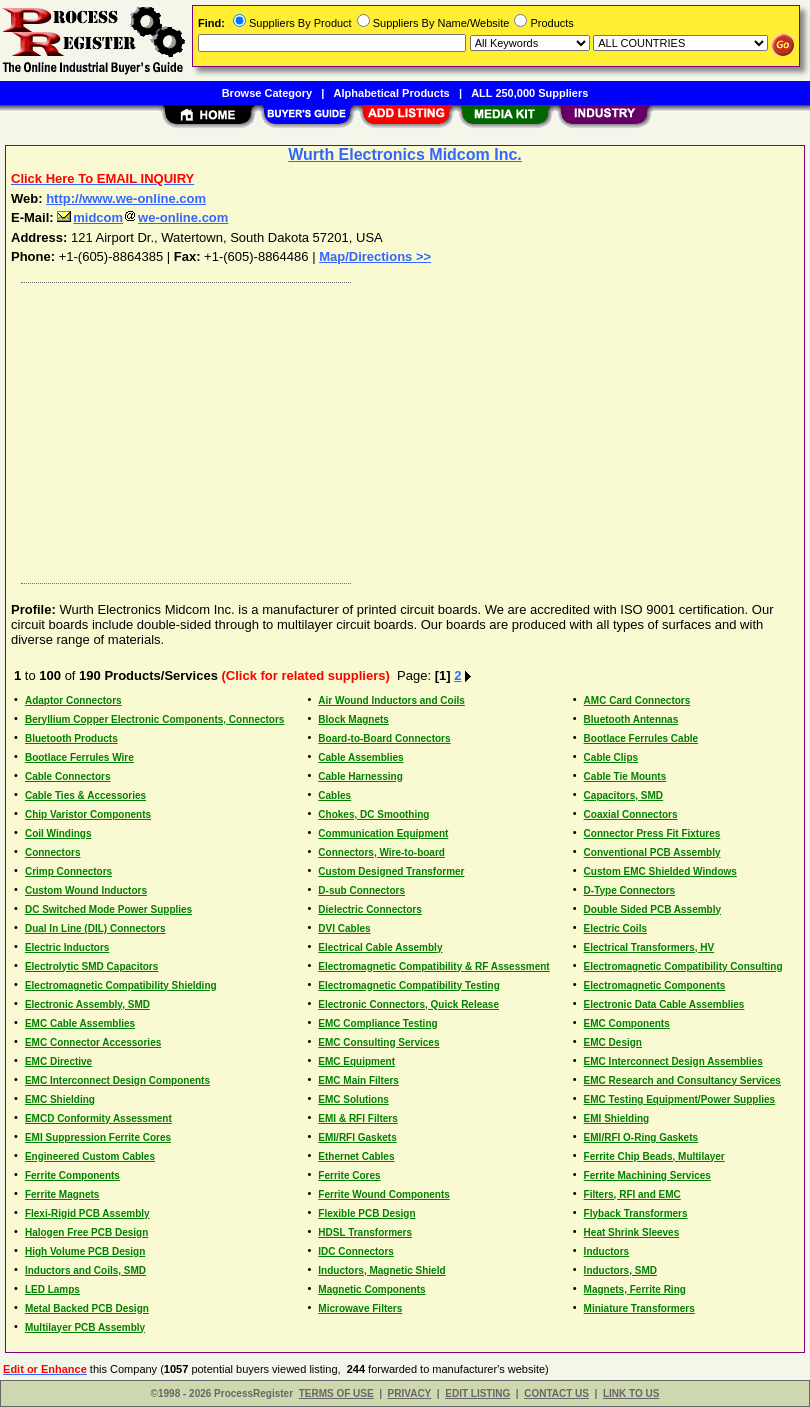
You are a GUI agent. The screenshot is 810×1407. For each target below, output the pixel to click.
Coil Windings (58, 833)
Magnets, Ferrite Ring (635, 1289)
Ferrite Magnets (62, 1194)
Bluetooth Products (71, 738)
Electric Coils (615, 928)
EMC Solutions (353, 1099)
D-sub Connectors (361, 890)
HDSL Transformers (365, 1232)
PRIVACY (410, 1393)
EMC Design (613, 1042)
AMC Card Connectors (637, 700)
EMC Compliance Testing (377, 1023)
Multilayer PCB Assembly (85, 1327)
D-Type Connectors (630, 890)
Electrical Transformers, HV (649, 947)
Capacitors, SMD (623, 795)
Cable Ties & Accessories (85, 795)
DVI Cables (344, 928)
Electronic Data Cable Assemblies (664, 1004)
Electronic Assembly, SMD (87, 1004)
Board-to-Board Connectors (384, 738)
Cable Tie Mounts (625, 776)
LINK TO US (631, 1393)
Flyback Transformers (636, 1213)
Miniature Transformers (639, 1308)
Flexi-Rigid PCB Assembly (87, 1213)
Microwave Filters (360, 1308)
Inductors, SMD (620, 1270)
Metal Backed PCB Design (87, 1308)
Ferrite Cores (349, 1175)
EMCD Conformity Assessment (98, 1118)
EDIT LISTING (477, 1393)
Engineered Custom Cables (90, 1156)
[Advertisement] (401, 428)
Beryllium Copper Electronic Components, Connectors (154, 719)
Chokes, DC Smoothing (373, 814)
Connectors (53, 852)
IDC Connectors (356, 1251)
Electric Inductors (67, 947)
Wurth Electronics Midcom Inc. (405, 154)
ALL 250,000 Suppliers (529, 93)
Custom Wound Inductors (86, 890)
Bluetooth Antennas (631, 719)
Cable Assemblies (360, 757)
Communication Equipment (383, 833)
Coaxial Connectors (631, 814)
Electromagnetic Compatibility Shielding (121, 985)
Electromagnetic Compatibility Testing (409, 985)
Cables (334, 795)
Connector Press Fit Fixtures (652, 833)
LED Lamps (52, 1289)
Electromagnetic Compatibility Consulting (683, 966)
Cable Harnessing (360, 776)
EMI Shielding (617, 1118)
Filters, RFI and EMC (632, 1194)
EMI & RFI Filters (357, 1118)
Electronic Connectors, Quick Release (408, 1004)
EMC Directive (58, 1061)
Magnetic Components (371, 1289)
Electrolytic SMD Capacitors (91, 966)
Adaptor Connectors (73, 700)
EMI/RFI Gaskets (357, 1137)
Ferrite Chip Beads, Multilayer (654, 1156)
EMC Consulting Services (378, 1042)
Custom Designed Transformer (391, 871)
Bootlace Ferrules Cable (641, 738)
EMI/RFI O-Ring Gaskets (641, 1137)
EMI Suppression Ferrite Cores (98, 1137)
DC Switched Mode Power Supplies (108, 909)
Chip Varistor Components (88, 814)
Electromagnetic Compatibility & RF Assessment (433, 966)
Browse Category (267, 93)
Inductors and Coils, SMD (85, 1270)
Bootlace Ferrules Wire (79, 757)
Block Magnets (353, 719)
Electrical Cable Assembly (380, 947)
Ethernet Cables (356, 1156)
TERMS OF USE (336, 1393)
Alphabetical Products (392, 93)
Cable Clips (611, 757)
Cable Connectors (68, 776)
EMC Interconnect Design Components (117, 1080)
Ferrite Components (72, 1175)
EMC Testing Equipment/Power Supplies (680, 1099)
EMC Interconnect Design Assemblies (673, 1061)
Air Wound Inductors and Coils (391, 700)
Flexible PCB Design (366, 1213)
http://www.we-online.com (126, 198)
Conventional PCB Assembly (652, 852)
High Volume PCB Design (85, 1251)
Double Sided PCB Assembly (652, 909)
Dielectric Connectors (369, 909)
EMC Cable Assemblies (80, 1023)
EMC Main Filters (358, 1080)
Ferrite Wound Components (383, 1194)
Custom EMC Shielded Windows (660, 871)
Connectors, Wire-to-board (381, 852)
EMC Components (627, 1023)
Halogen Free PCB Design (86, 1232)
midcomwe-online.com (142, 217)
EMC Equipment (356, 1061)
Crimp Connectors (68, 871)
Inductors (607, 1251)
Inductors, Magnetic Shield (381, 1270)
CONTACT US (556, 1393)
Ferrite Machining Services (647, 1175)
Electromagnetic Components (655, 985)
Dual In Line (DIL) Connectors (95, 928)
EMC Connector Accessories (93, 1042)
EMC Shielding (60, 1099)
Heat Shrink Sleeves (632, 1232)
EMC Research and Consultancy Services (682, 1080)
